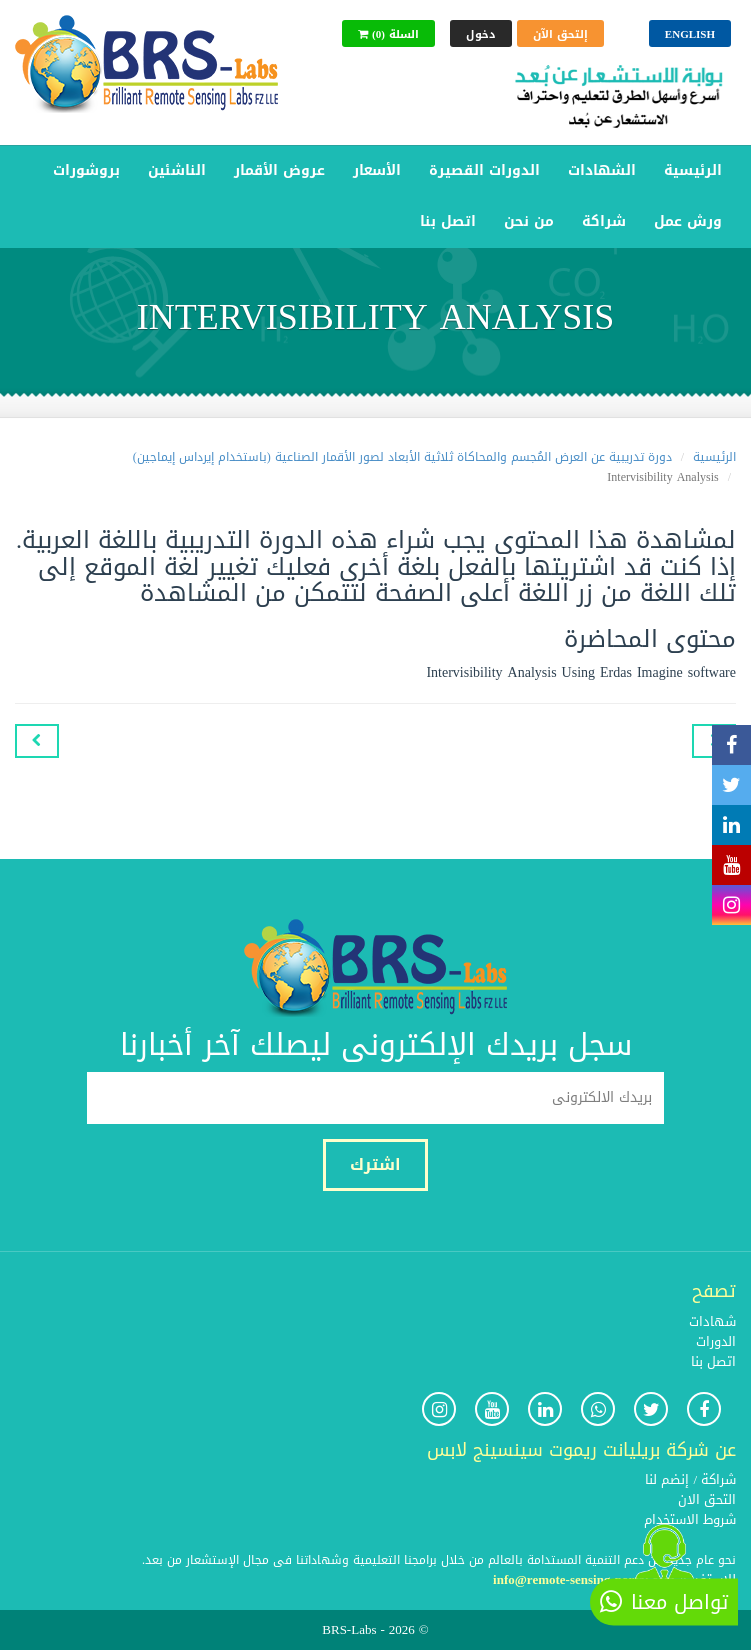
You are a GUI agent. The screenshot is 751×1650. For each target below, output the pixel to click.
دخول (481, 34)
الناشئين (177, 170)
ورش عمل (688, 221)
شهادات (712, 1321)
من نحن (529, 221)
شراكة (604, 221)
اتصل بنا (448, 221)
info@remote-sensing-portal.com (584, 1579)
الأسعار (377, 170)
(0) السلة (388, 34)
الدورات (716, 1341)
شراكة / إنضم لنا (690, 1479)
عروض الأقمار (279, 170)
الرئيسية (693, 170)
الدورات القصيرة (484, 170)
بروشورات (86, 170)
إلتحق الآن (560, 34)
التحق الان (707, 1499)
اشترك (375, 1164)
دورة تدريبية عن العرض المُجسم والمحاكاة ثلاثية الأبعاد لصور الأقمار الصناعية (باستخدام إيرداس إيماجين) (402, 457)
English (690, 34)
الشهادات (602, 170)
